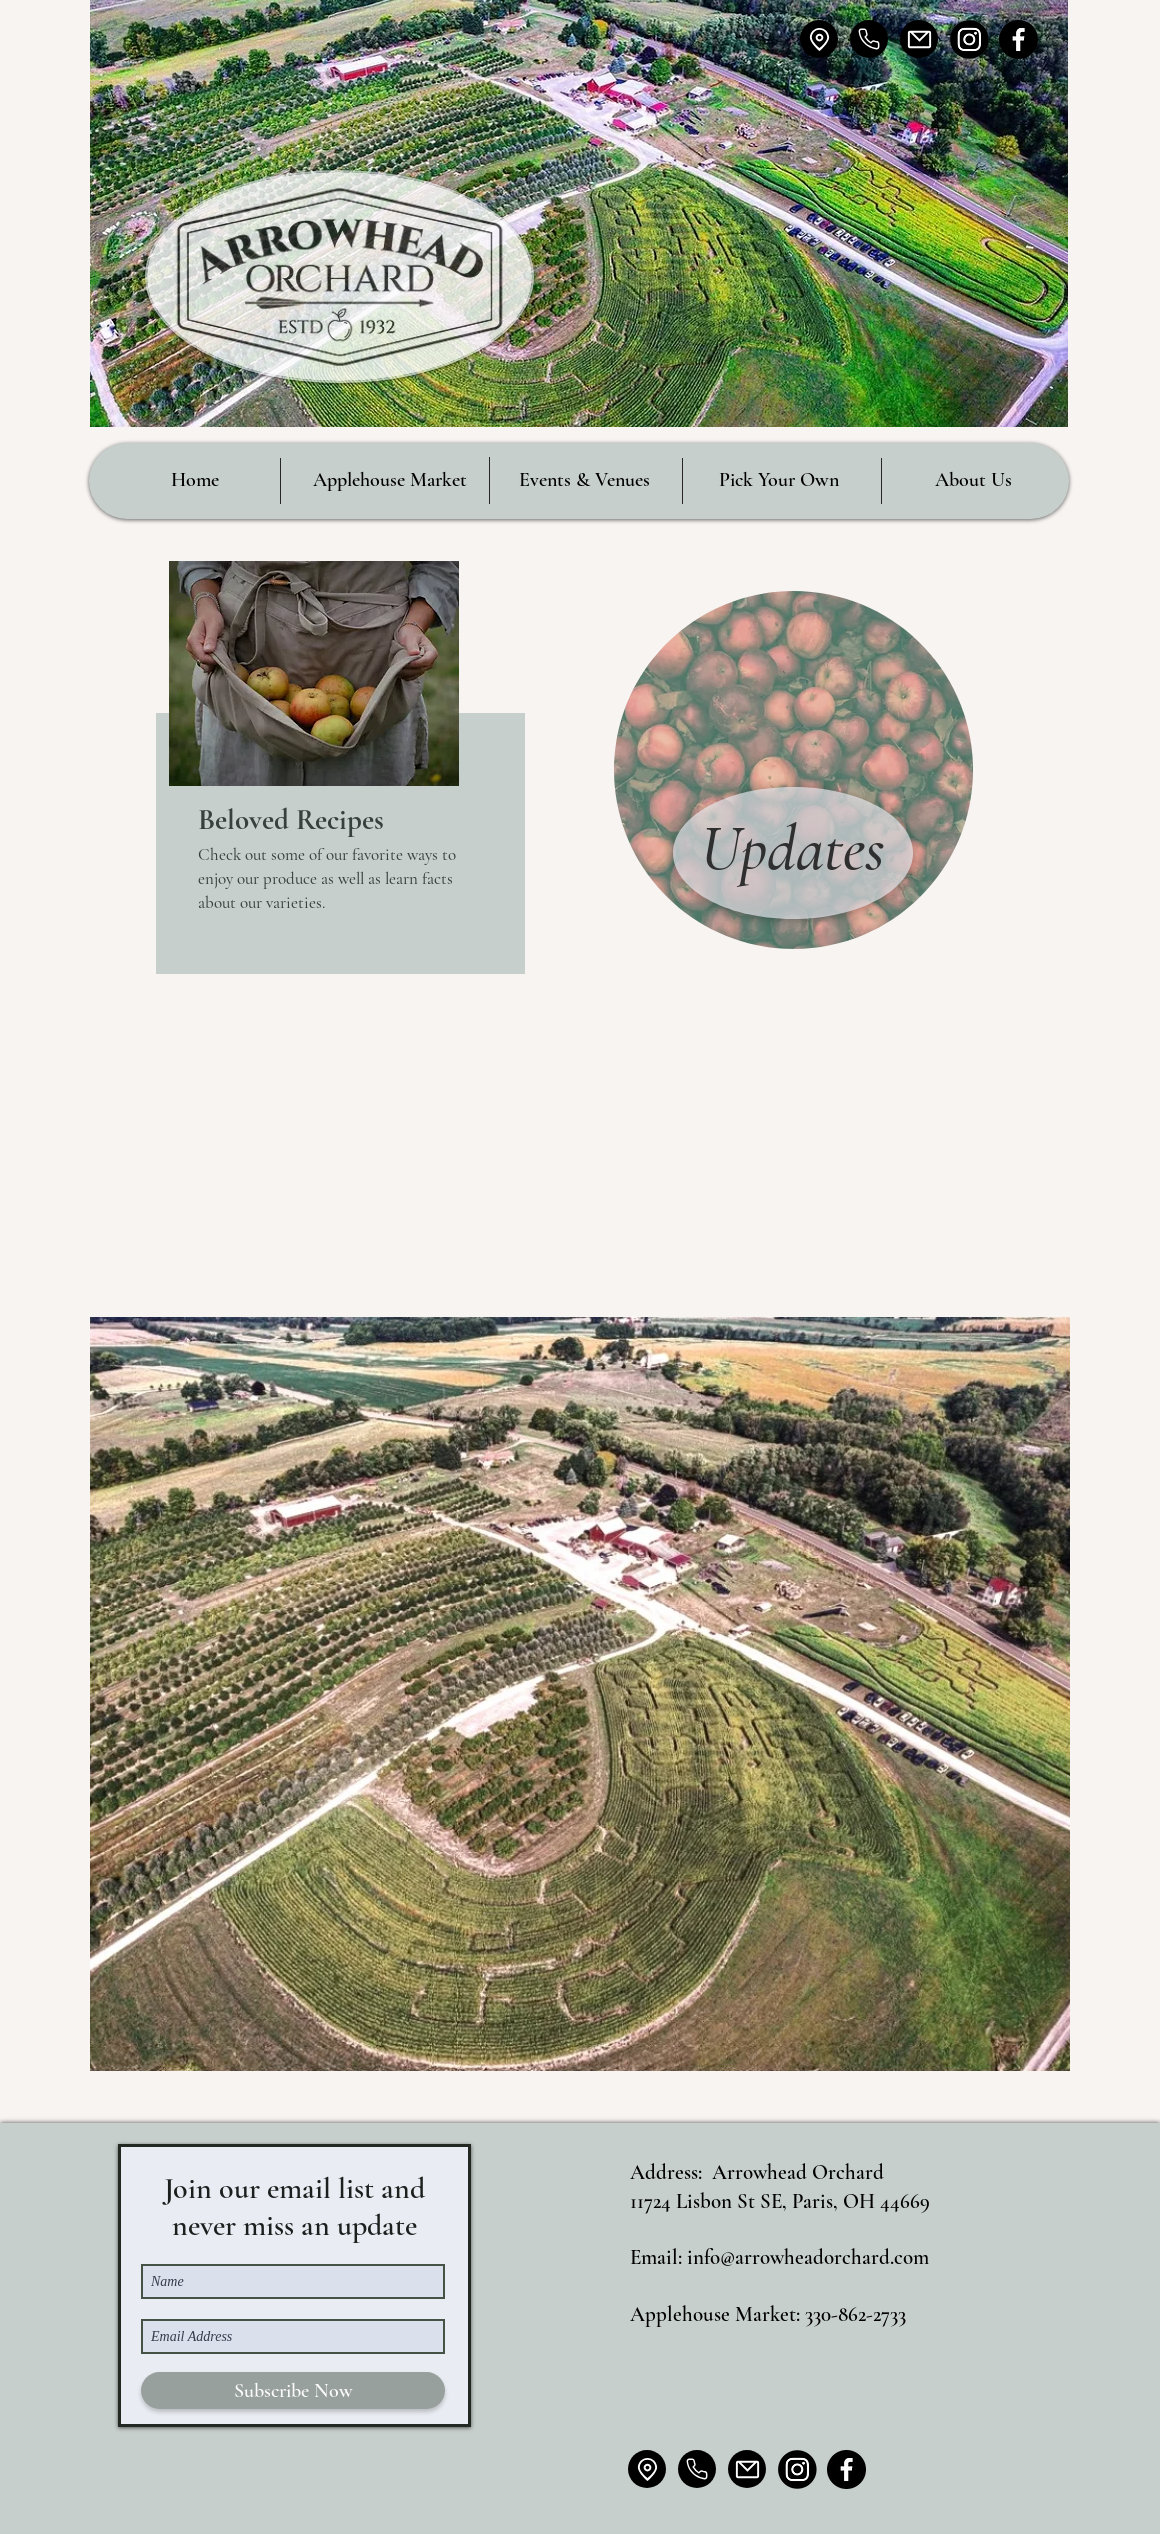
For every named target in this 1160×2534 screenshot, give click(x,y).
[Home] (869, 39)
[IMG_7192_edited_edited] (1018, 39)
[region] (340, 767)
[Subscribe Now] (293, 2390)
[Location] (819, 39)
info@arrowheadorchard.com (808, 2257)
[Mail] (919, 39)
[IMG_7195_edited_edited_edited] (969, 39)
